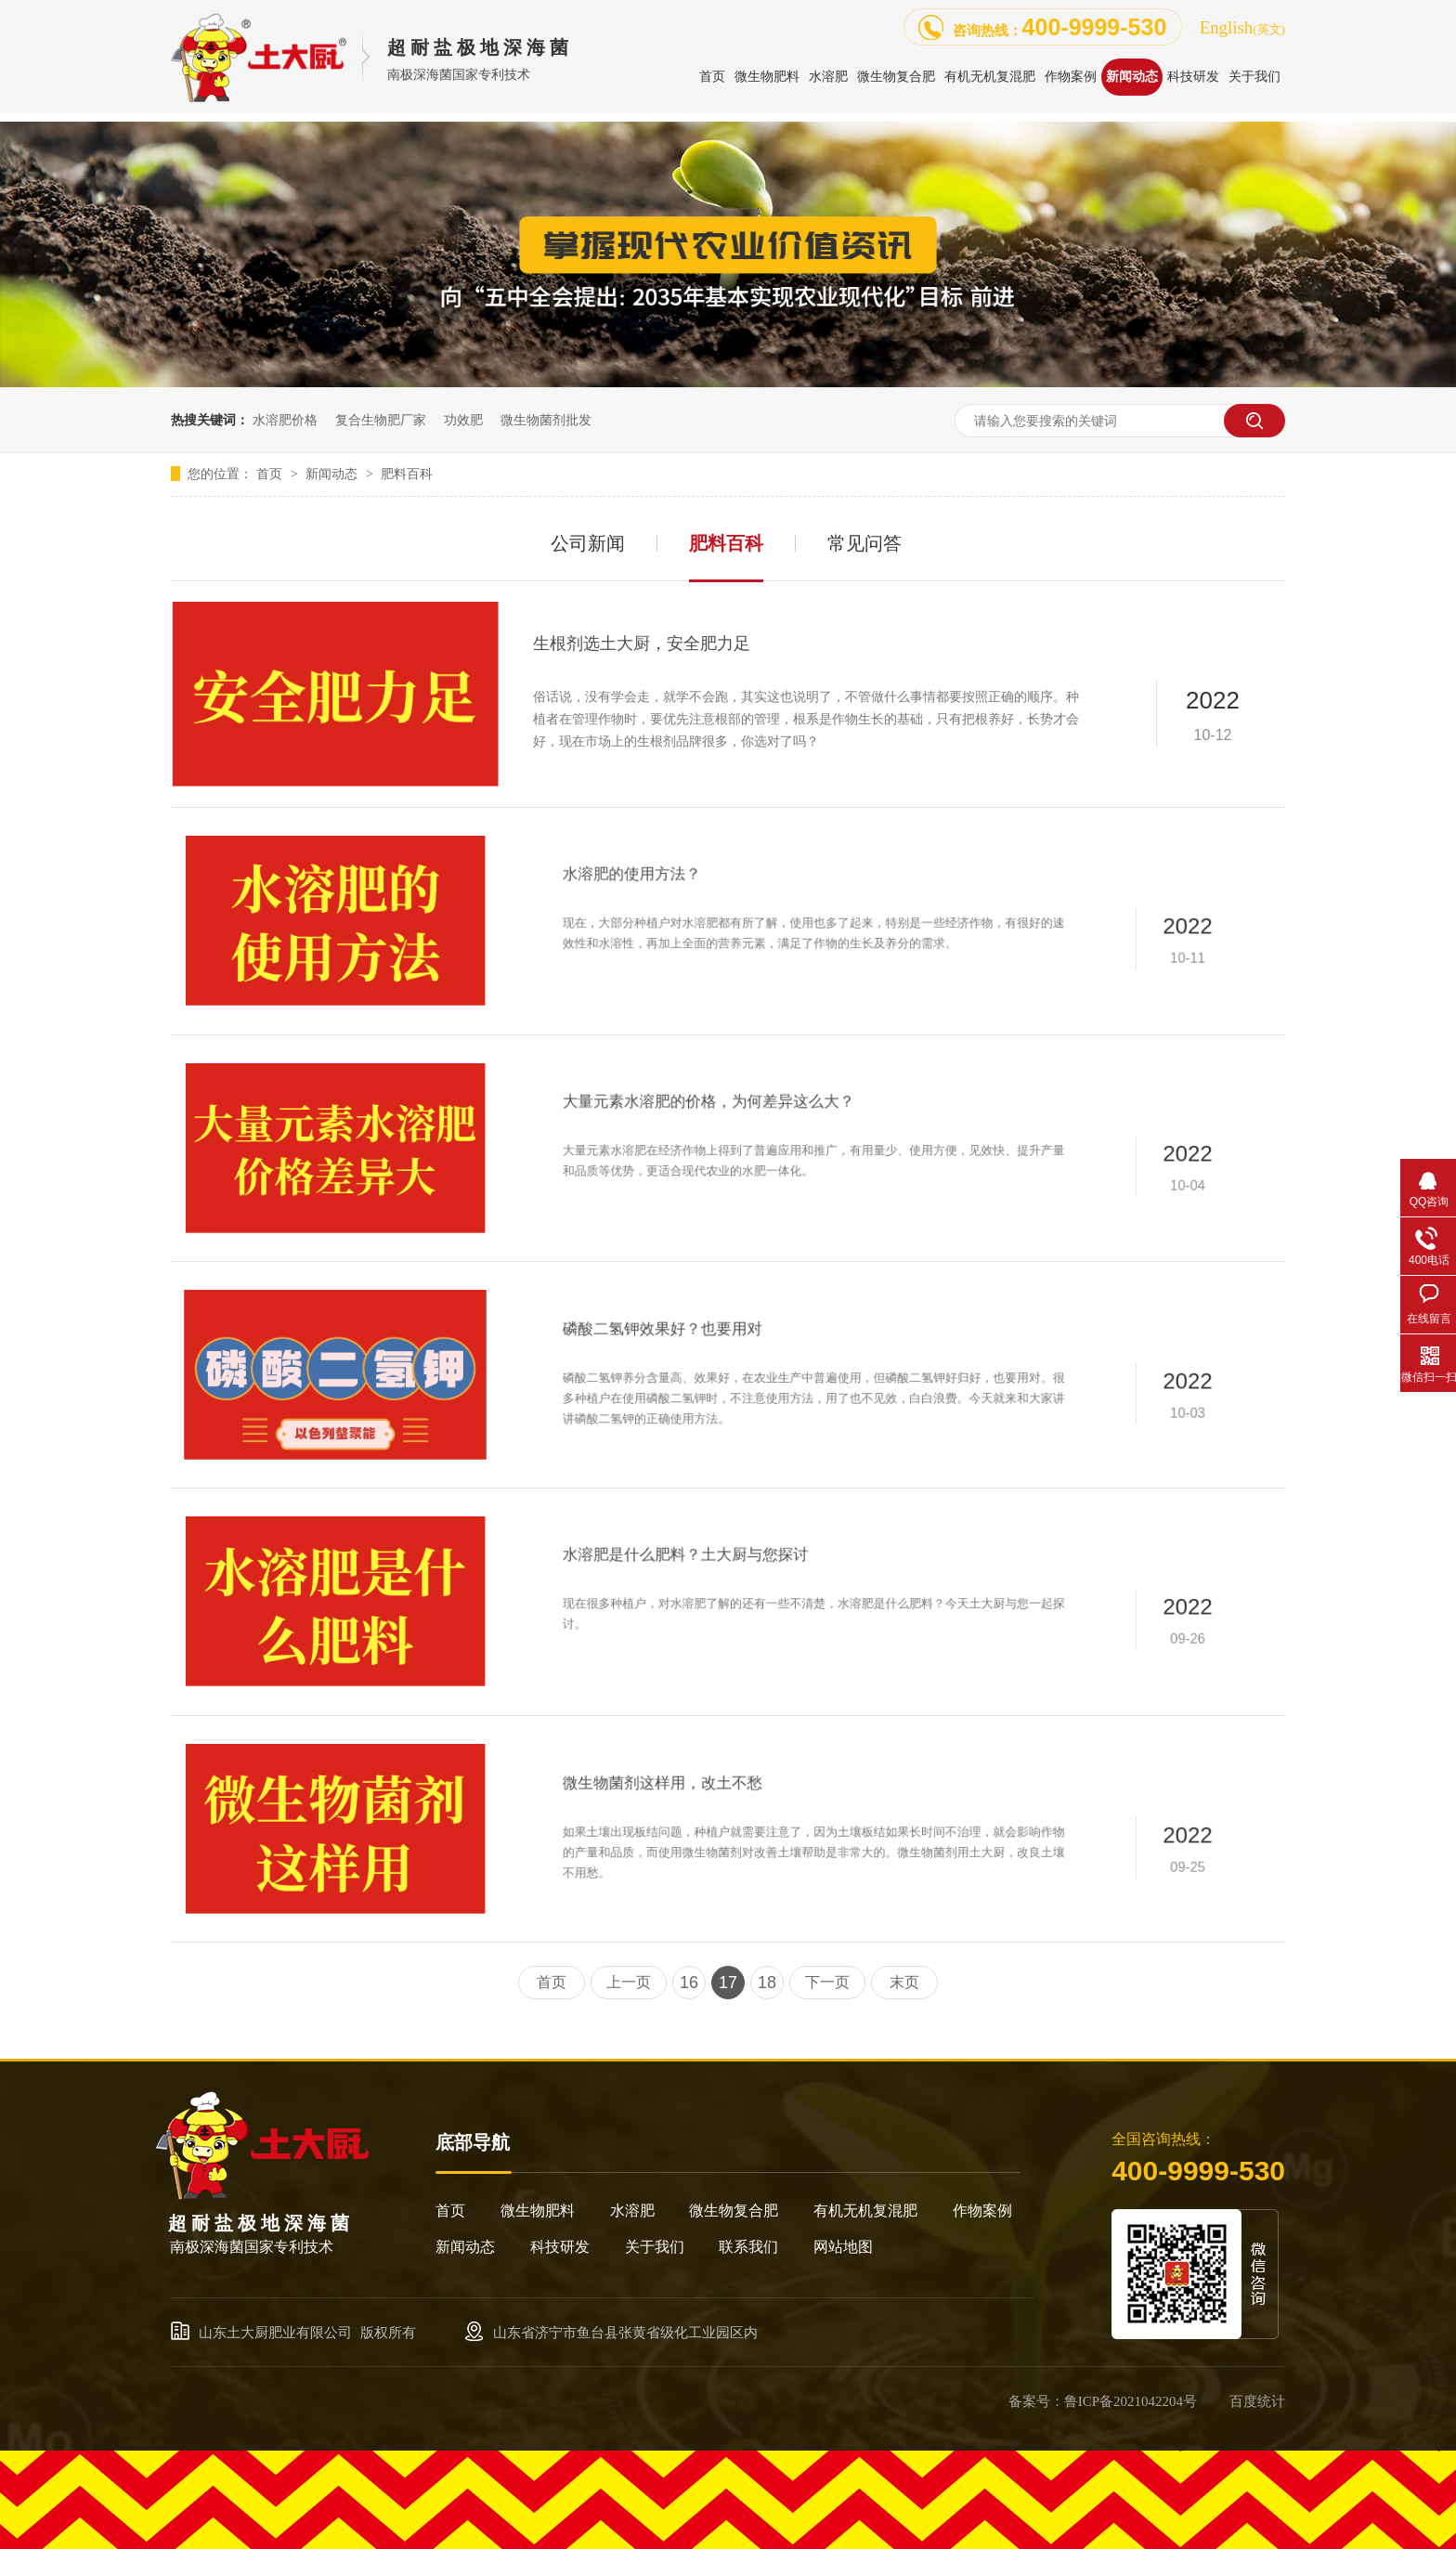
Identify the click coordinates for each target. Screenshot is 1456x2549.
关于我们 (654, 2247)
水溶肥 (632, 2210)
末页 (904, 1982)
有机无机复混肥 (865, 2210)
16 (689, 1982)
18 (767, 1982)
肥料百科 (407, 473)
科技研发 (560, 2247)
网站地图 (843, 2247)
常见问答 (864, 543)
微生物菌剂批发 (546, 419)
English (1242, 27)
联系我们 (748, 2247)
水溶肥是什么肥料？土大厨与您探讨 (769, 1572)
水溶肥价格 (285, 419)
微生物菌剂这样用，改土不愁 (755, 1803)
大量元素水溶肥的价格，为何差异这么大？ (783, 1117)
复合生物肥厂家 (380, 419)
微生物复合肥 (733, 2210)
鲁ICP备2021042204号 (1130, 2401)
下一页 (827, 1982)
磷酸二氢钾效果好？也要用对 (755, 1350)
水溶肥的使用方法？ (737, 891)
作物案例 (982, 2210)
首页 (271, 473)
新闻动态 (333, 473)
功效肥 (463, 419)
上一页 (628, 1982)
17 (728, 1982)
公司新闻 (588, 543)
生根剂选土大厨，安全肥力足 (641, 643)
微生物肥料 (537, 2210)
